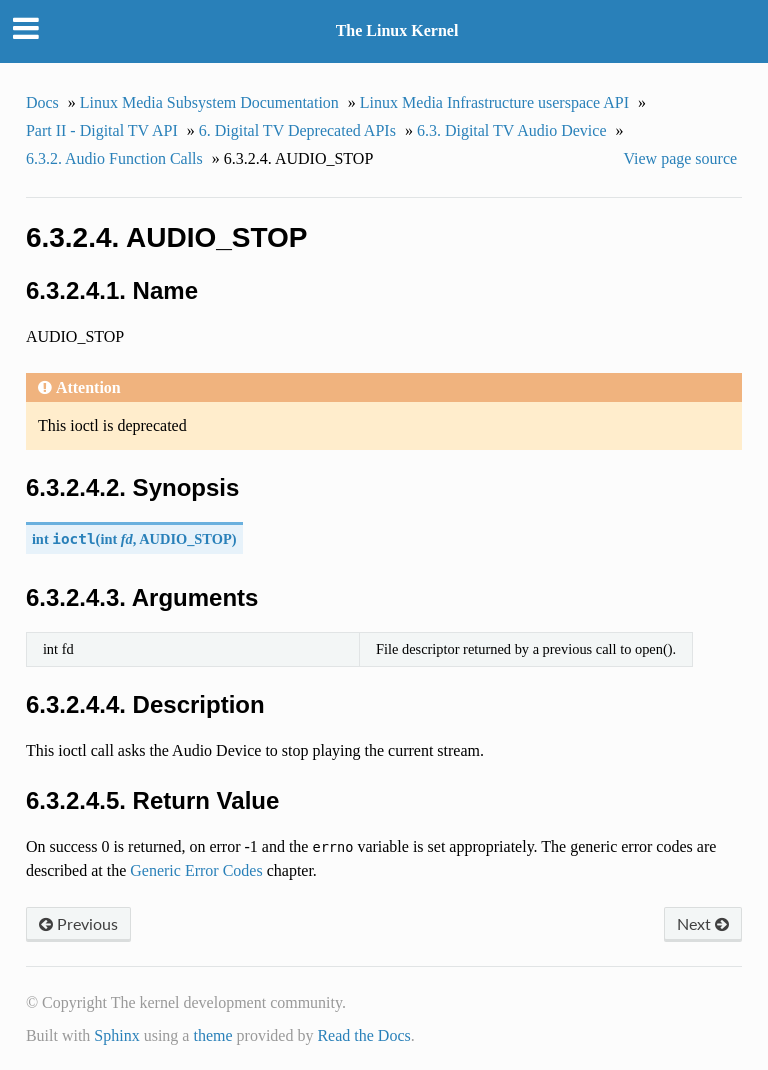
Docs (42, 102)
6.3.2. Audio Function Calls (114, 158)
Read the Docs (363, 1035)
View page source (680, 158)
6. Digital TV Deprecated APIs (297, 130)
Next (703, 923)
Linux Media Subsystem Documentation (209, 102)
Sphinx (116, 1035)
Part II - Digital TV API (102, 130)
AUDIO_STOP (185, 539)
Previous (78, 923)
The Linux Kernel (397, 30)
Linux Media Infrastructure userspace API (494, 102)
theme (212, 1035)
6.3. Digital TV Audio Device (512, 130)
